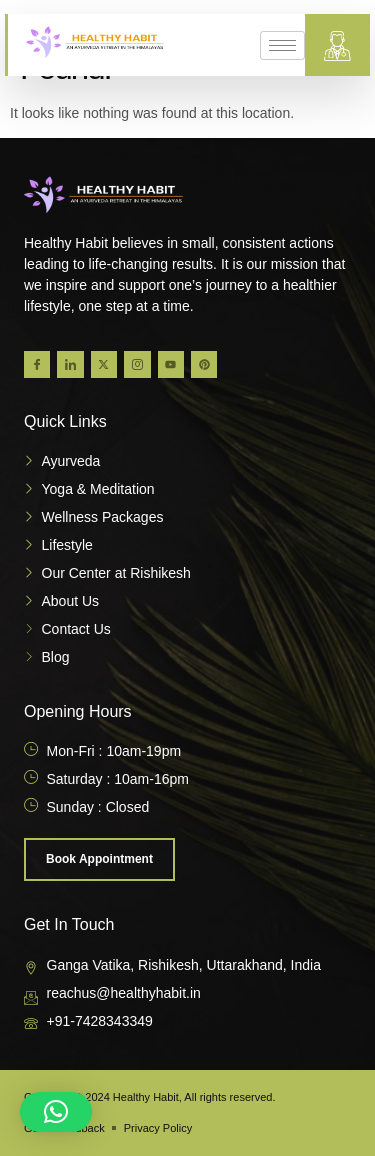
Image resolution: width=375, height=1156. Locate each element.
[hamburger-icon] (282, 45)
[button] (56, 1112)
